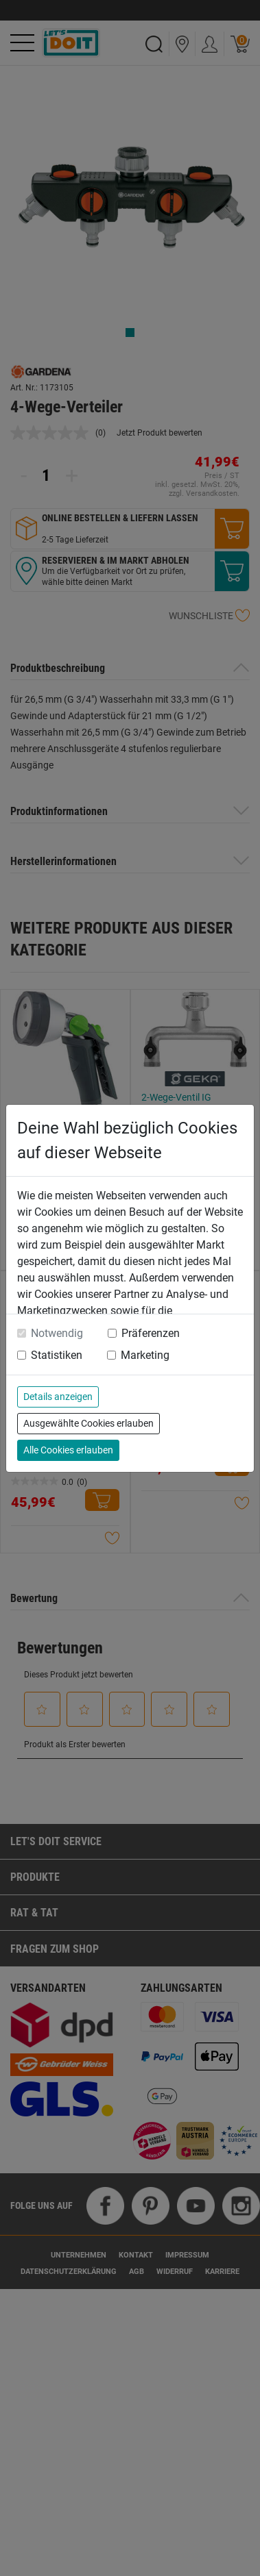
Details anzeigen (58, 1396)
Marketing (145, 1355)
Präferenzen (150, 1333)
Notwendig (57, 1333)
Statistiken (56, 1355)
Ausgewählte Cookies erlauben (88, 1423)
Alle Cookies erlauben (68, 1450)
